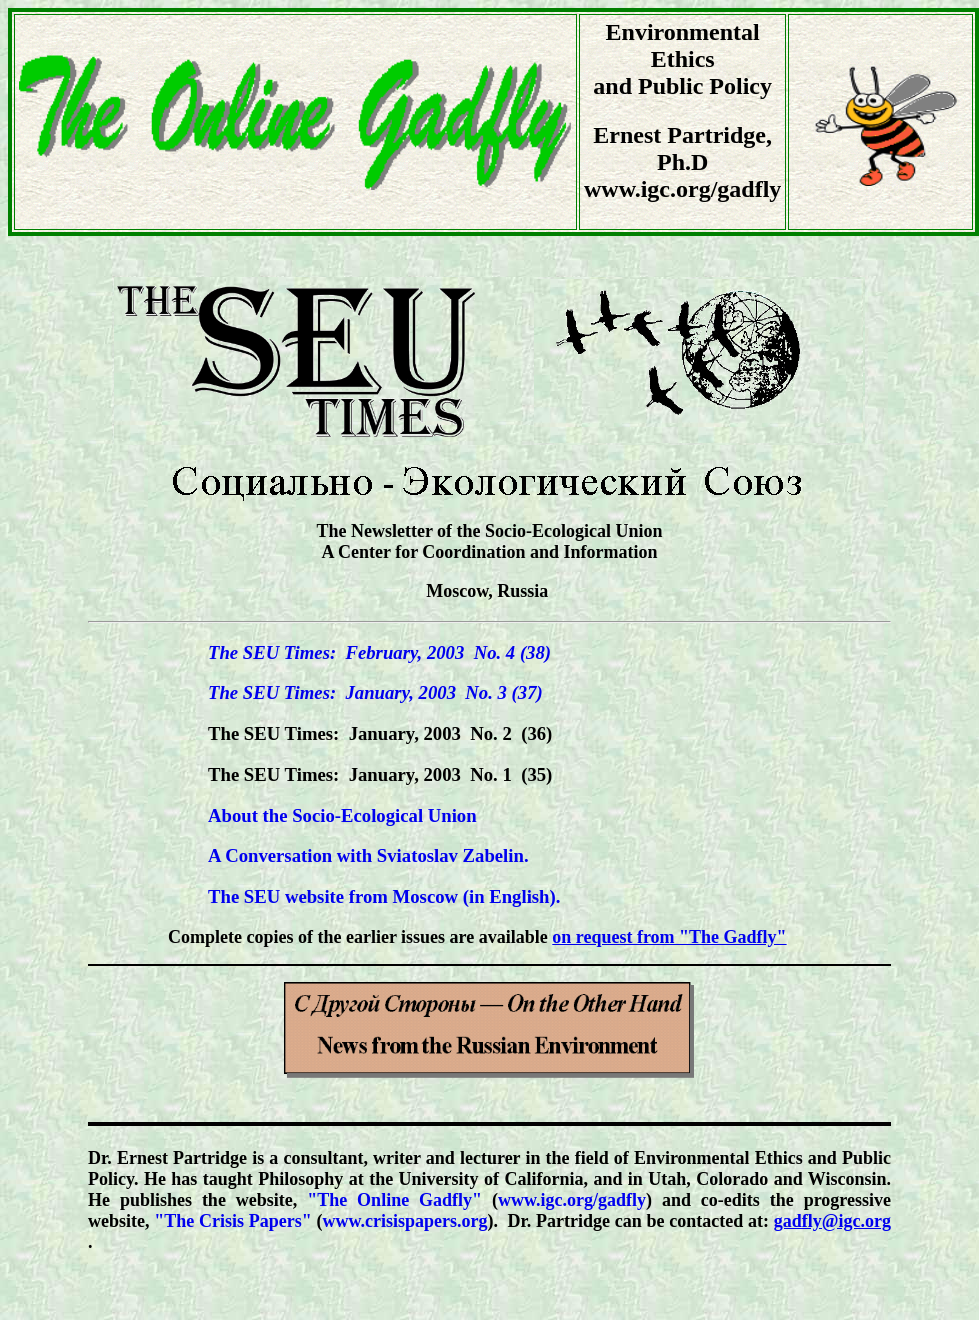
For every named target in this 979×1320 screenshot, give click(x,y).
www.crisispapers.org (404, 1221)
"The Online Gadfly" (394, 1200)
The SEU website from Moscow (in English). (384, 896)
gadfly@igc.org (832, 1221)
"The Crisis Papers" (232, 1221)
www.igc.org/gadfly (572, 1200)
